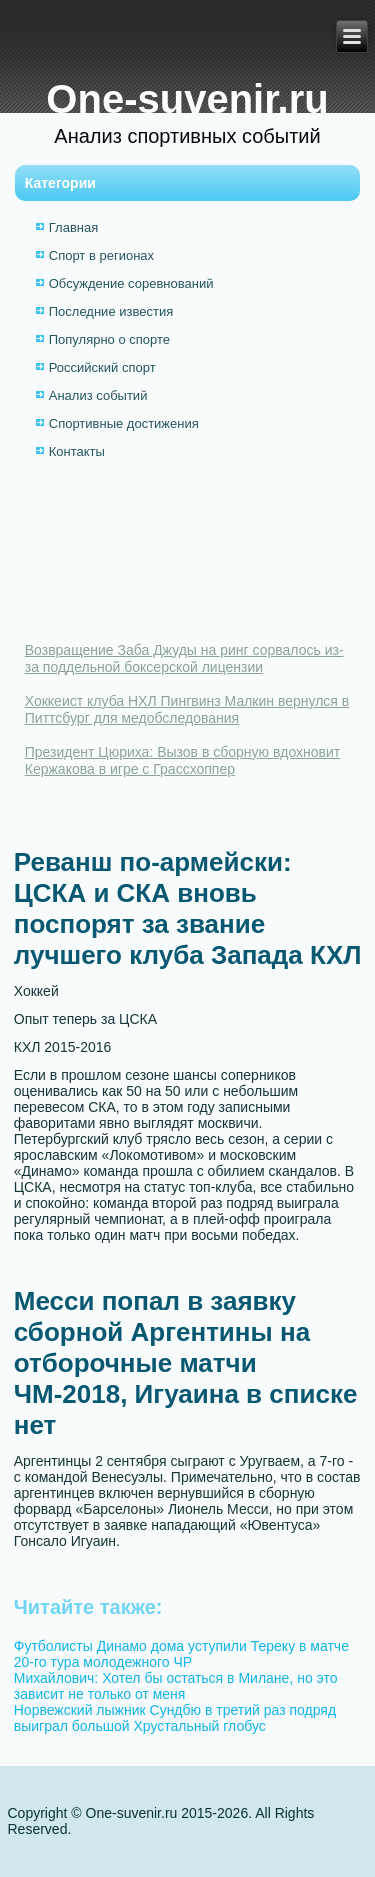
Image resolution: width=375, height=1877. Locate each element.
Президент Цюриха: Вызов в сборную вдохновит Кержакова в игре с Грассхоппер (183, 761)
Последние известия (111, 311)
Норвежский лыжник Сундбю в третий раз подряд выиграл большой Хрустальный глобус (175, 1718)
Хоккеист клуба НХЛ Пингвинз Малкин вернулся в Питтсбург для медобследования (187, 710)
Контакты (77, 451)
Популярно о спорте (109, 339)
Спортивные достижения (124, 423)
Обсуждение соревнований (131, 283)
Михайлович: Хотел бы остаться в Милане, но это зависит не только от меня (176, 1686)
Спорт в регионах (101, 255)
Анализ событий (98, 395)
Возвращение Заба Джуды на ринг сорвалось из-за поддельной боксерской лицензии (184, 659)
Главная (73, 227)
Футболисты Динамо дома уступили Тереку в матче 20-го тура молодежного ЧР (181, 1654)
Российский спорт (102, 367)
